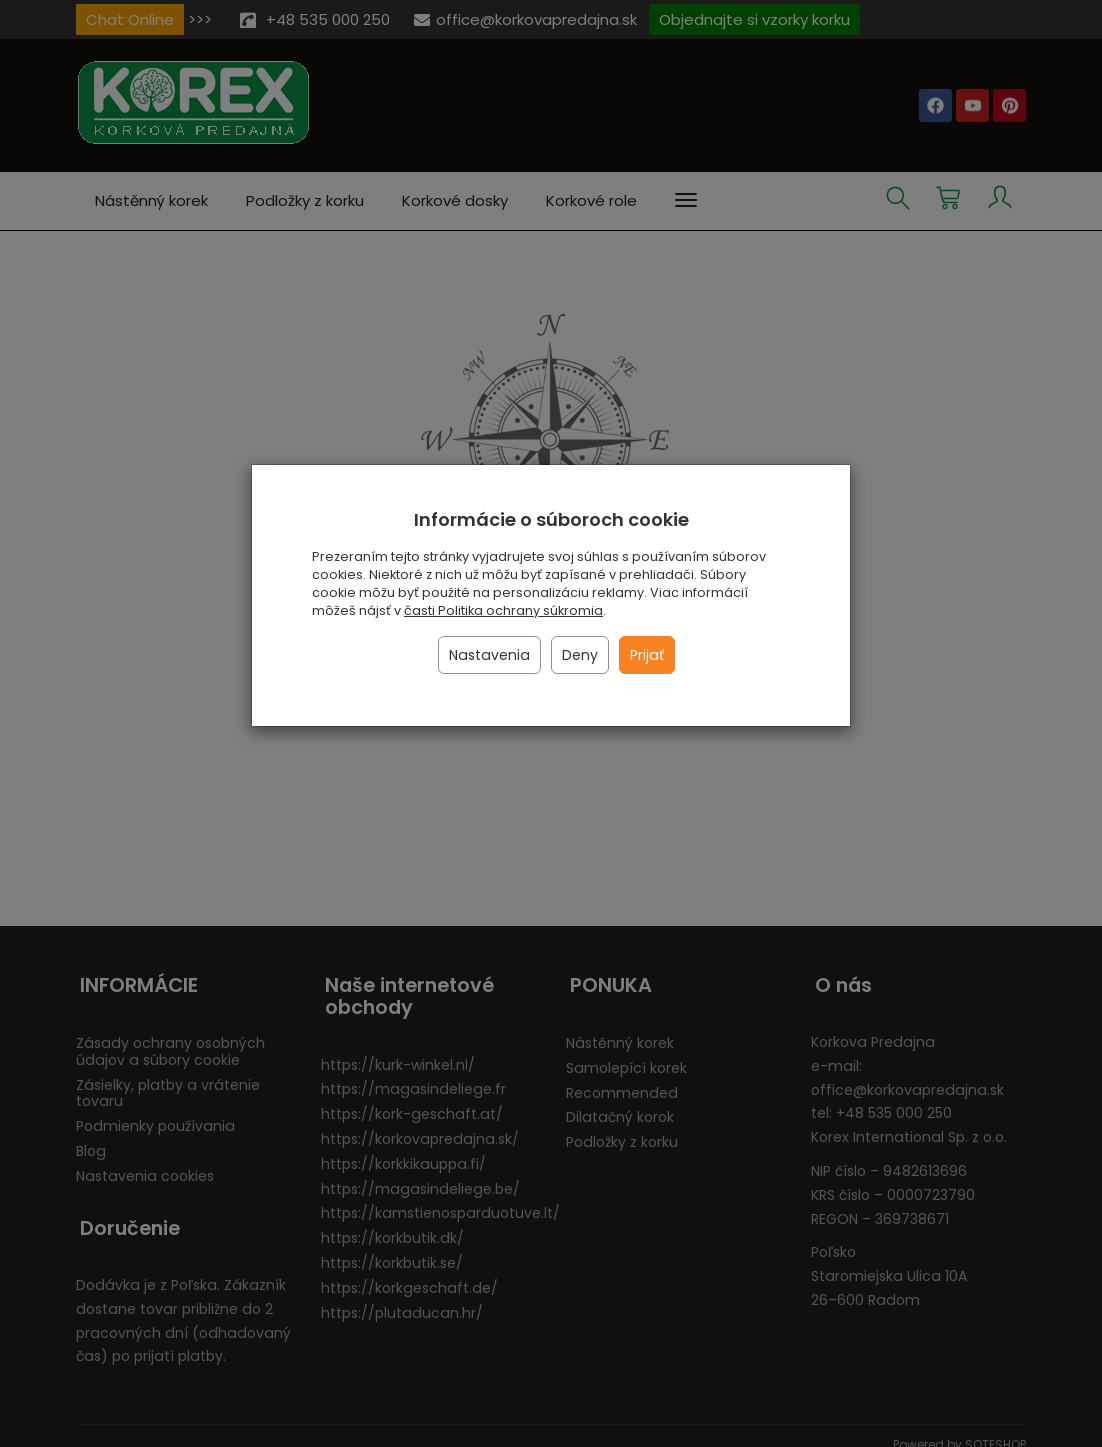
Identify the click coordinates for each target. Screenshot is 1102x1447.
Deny (580, 655)
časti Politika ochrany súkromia (503, 610)
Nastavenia (489, 655)
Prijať (647, 655)
